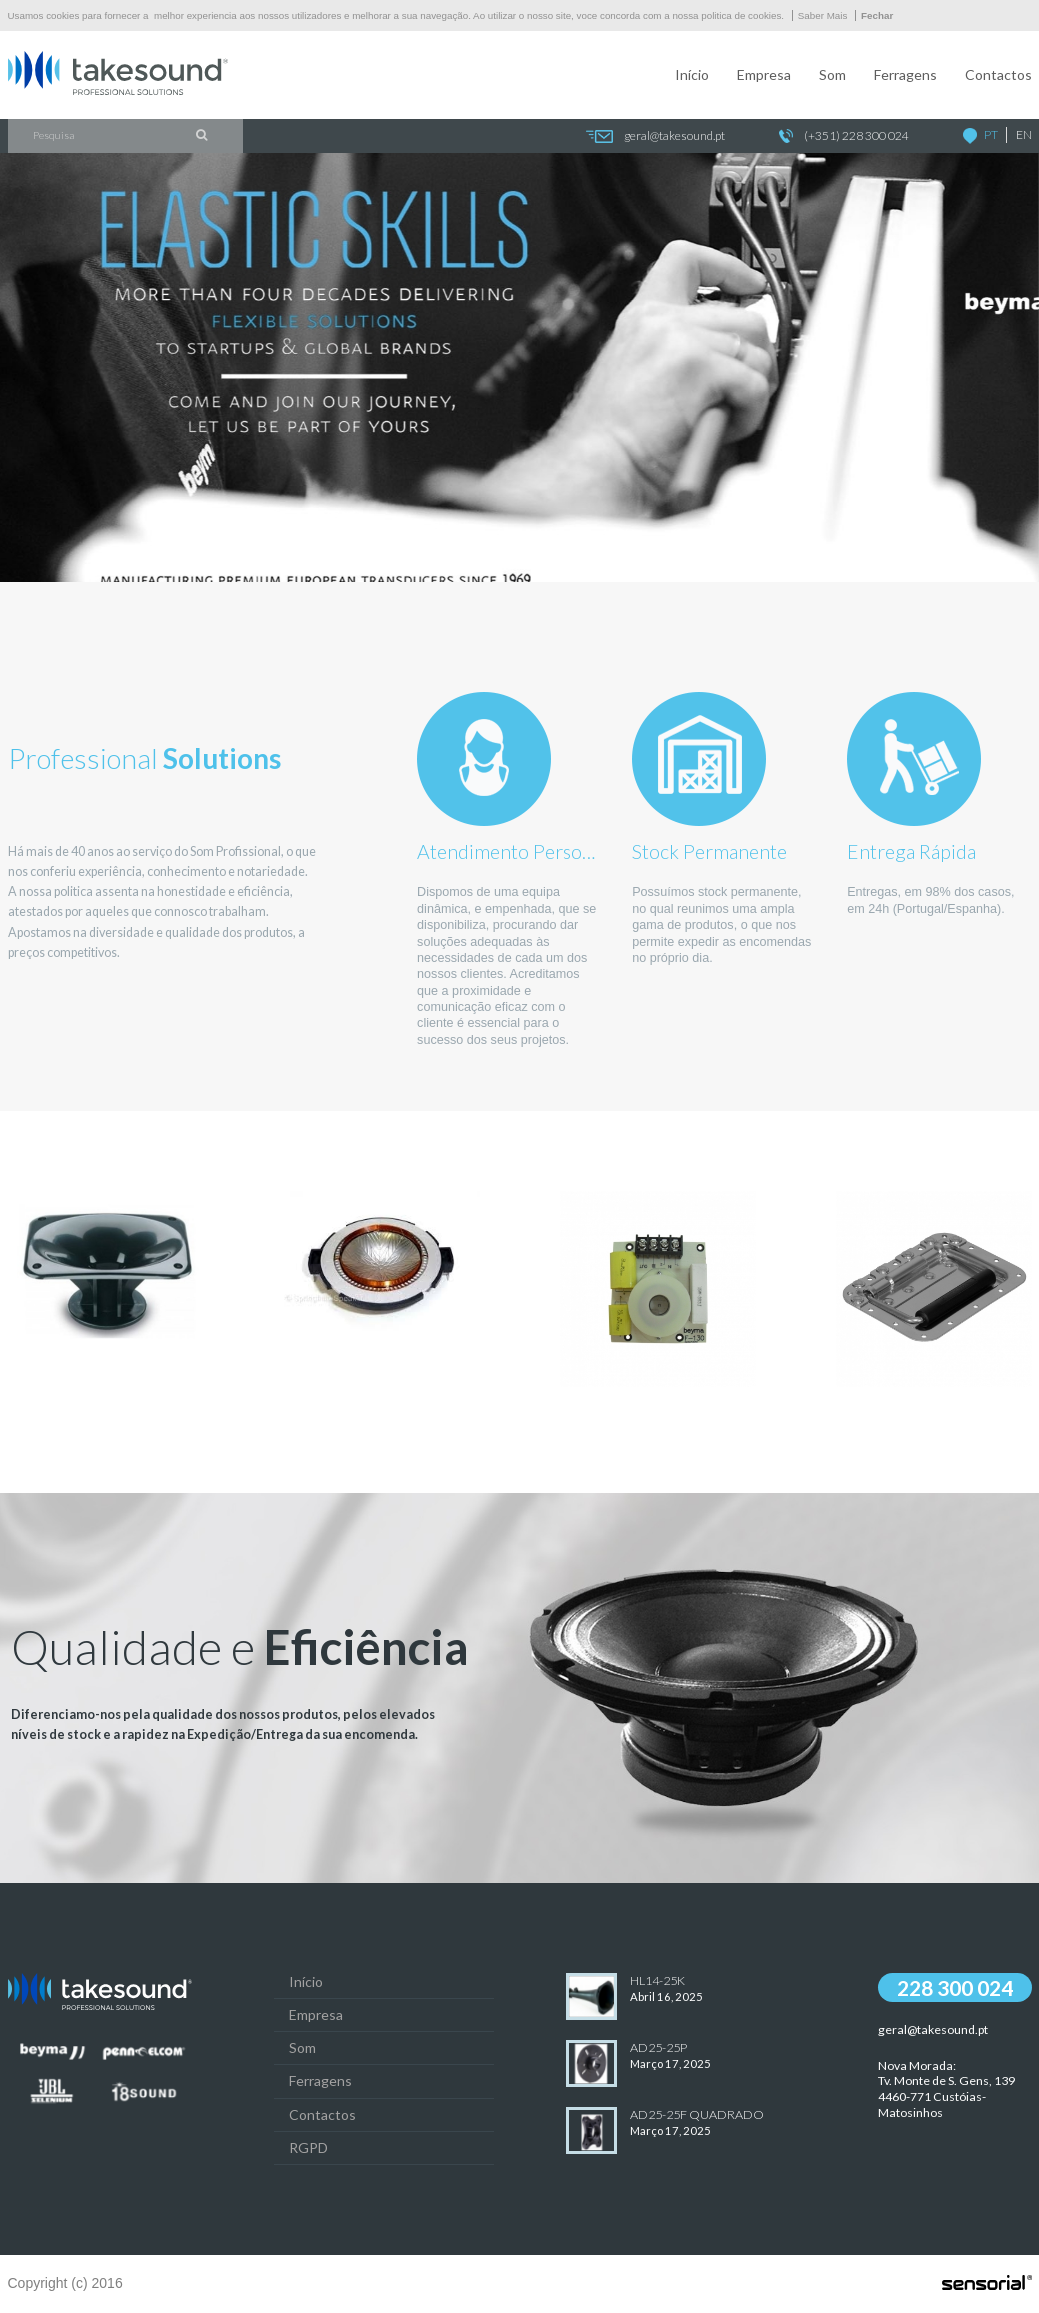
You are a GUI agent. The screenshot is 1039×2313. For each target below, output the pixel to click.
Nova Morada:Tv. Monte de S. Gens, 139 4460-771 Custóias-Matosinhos (946, 2089)
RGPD (308, 2147)
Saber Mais (823, 15)
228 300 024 (955, 1987)
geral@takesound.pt (654, 136)
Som (832, 74)
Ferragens (905, 74)
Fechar (877, 15)
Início (692, 74)
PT (991, 134)
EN (1024, 134)
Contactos (998, 74)
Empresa (764, 74)
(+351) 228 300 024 (844, 136)
